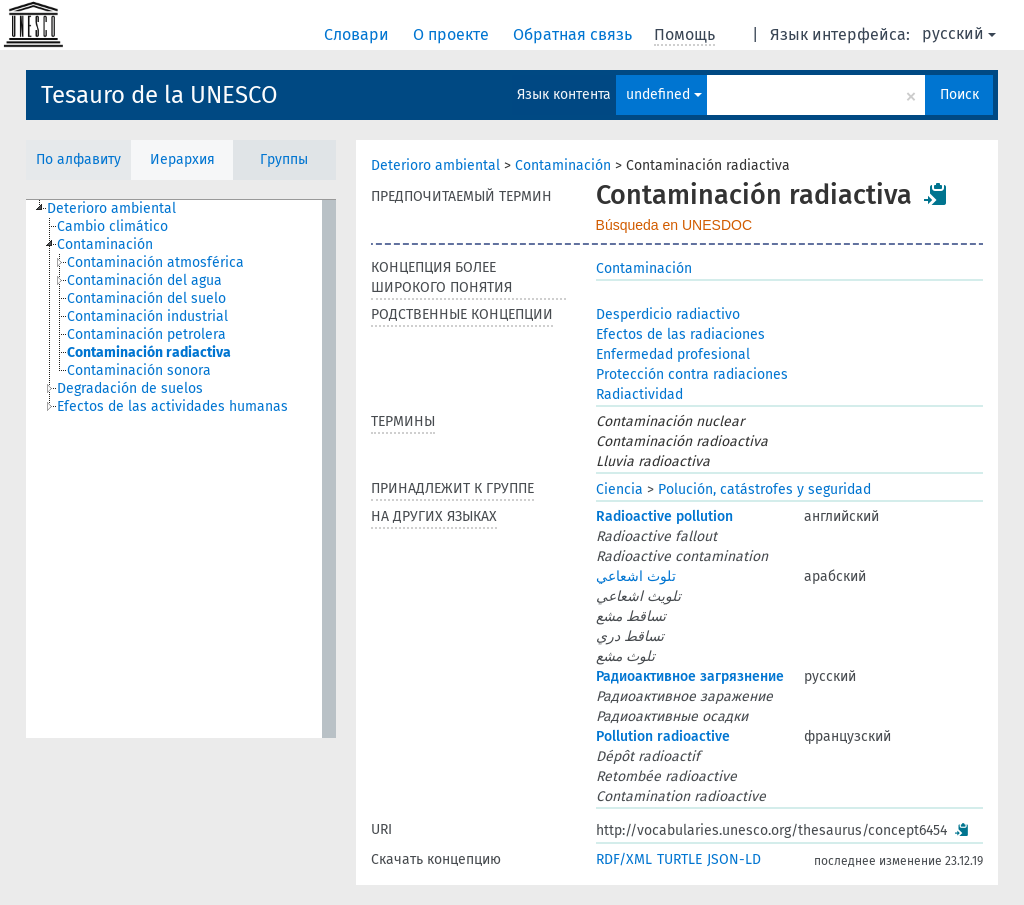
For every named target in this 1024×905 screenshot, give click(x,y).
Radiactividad (639, 394)
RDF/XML (624, 859)
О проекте (453, 34)
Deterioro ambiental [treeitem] (111, 208)
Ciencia (619, 489)
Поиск (959, 94)
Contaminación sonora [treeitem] (139, 370)
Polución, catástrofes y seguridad (764, 489)
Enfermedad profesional (673, 354)
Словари (358, 34)
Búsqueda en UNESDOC (674, 225)
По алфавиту (78, 159)
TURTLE (679, 859)
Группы (284, 159)
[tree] (181, 469)
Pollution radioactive (663, 736)
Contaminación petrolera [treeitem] (146, 334)
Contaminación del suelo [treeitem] (146, 298)
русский (959, 33)
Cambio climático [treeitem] (112, 226)
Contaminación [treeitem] (105, 244)
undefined (664, 94)
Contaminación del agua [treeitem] (144, 280)
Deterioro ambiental (435, 165)
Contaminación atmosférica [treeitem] (155, 262)
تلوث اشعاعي (636, 576)
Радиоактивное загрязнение (690, 676)
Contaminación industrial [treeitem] (147, 316)
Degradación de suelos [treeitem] (130, 388)
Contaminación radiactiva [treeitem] (149, 352)
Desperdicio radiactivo (668, 314)
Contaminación (563, 165)
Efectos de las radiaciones (680, 334)
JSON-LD (734, 859)
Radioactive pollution (664, 516)
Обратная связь (574, 34)
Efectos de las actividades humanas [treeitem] (172, 406)
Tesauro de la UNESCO (159, 95)
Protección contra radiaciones (692, 374)
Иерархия (182, 159)
